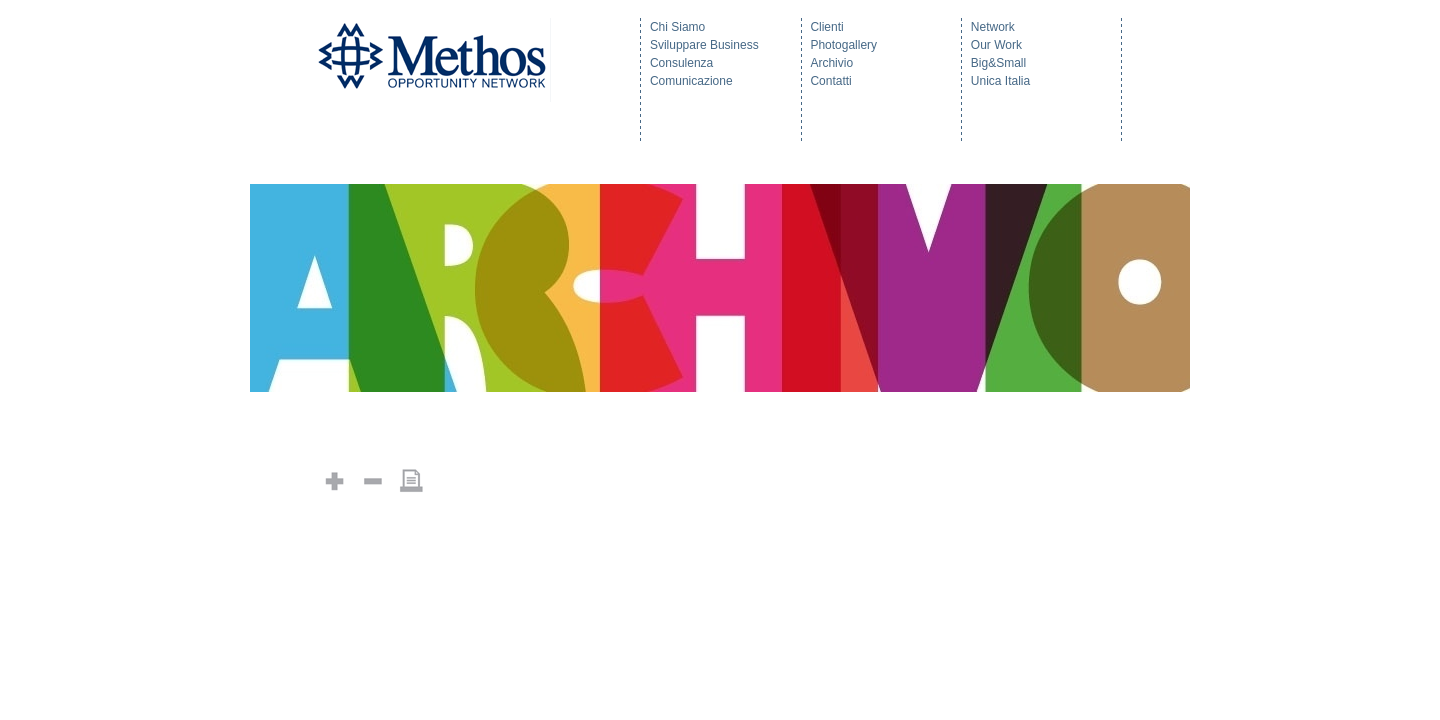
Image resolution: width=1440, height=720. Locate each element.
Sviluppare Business (704, 45)
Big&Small (998, 63)
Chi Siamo (677, 27)
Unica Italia (1000, 81)
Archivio (831, 63)
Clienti (826, 27)
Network (993, 27)
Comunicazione (691, 81)
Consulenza (681, 63)
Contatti (830, 81)
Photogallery (843, 45)
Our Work (996, 45)
